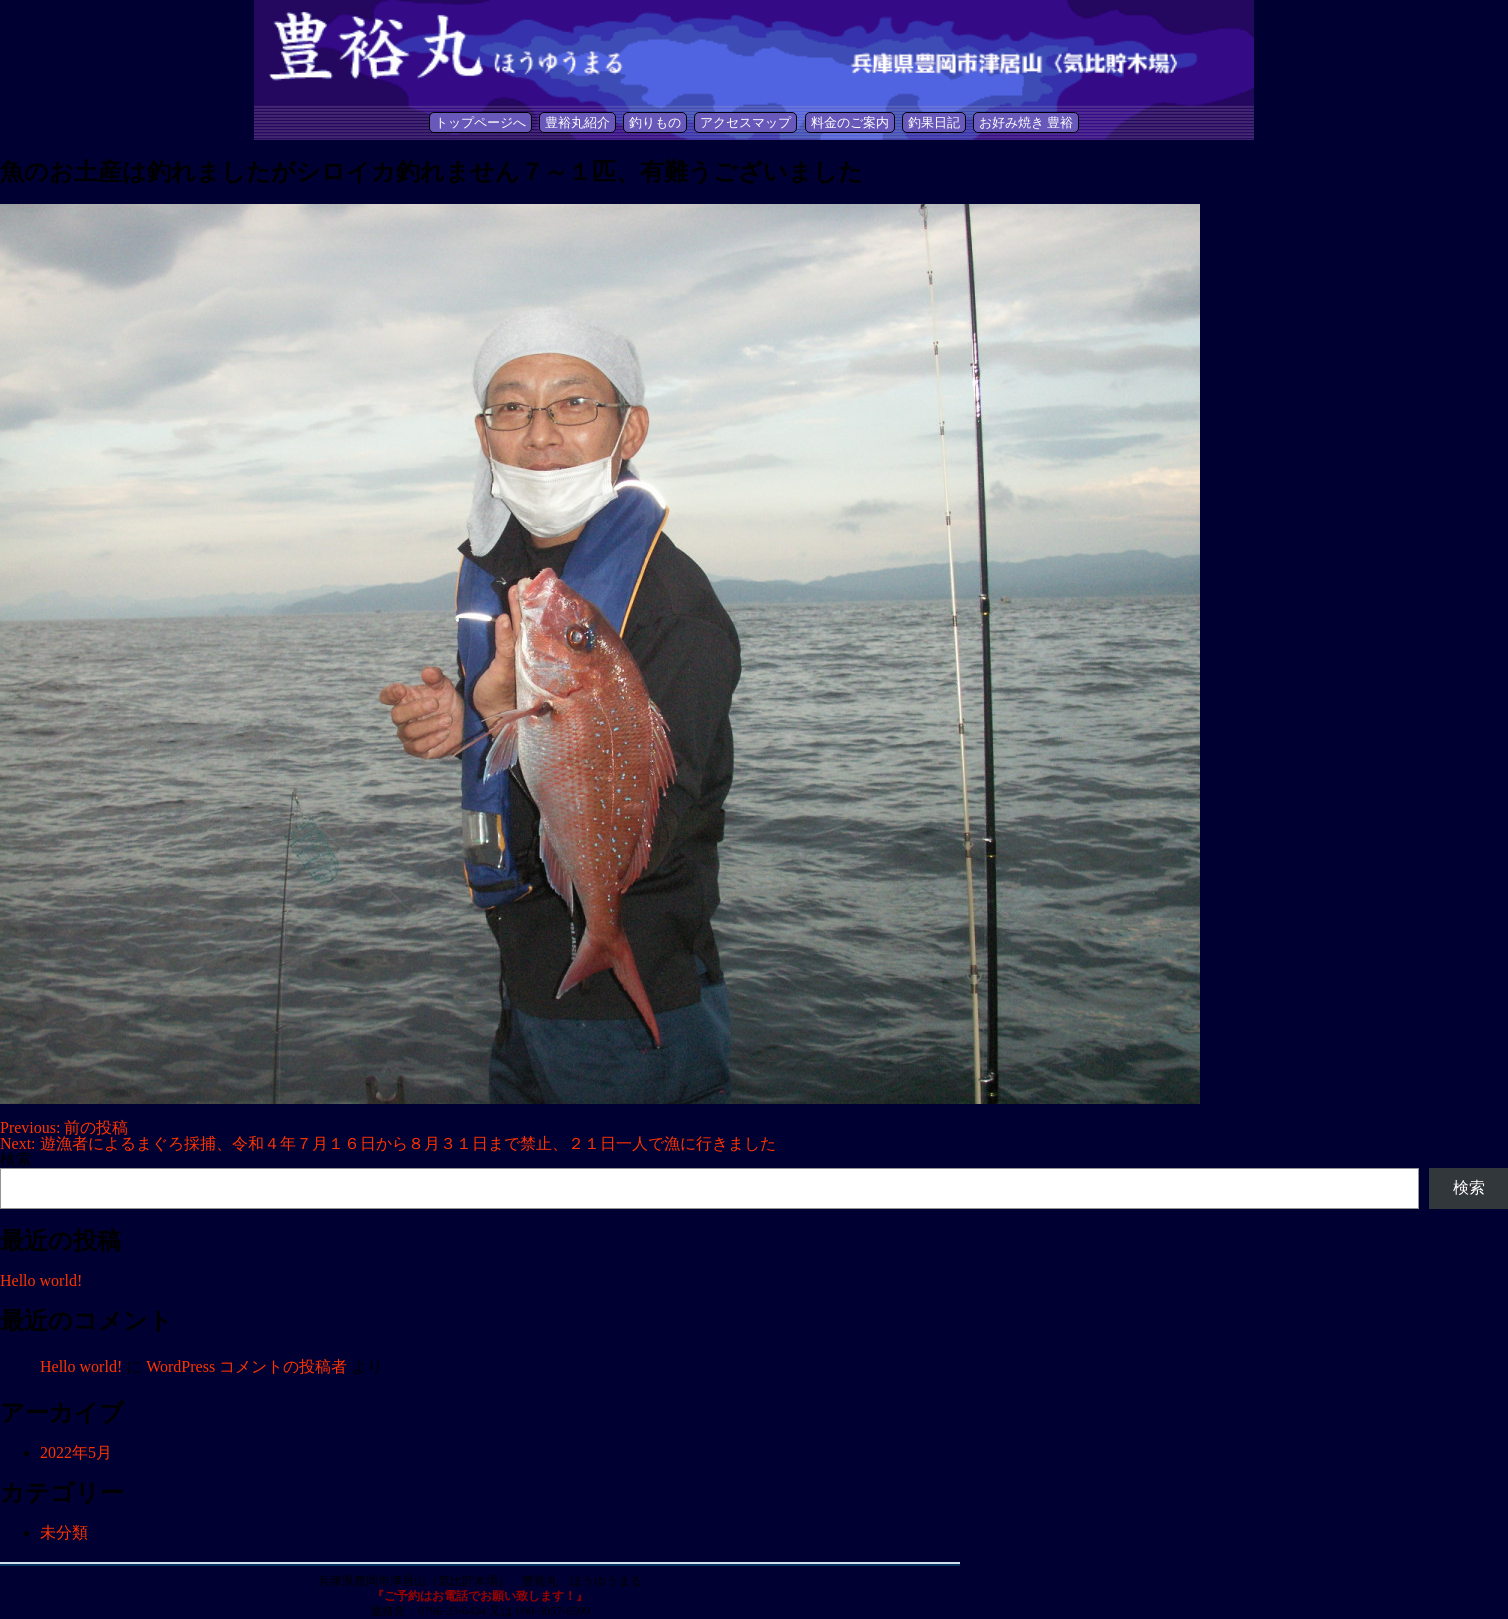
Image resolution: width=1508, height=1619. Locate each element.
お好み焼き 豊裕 (1026, 122)
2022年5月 (76, 1452)
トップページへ (480, 122)
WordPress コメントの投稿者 (246, 1366)
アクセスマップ (745, 122)
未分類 (64, 1532)
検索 (16, 1159)
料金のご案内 (850, 122)
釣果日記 (934, 122)
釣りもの (655, 122)
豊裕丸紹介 (577, 122)
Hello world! (41, 1280)
